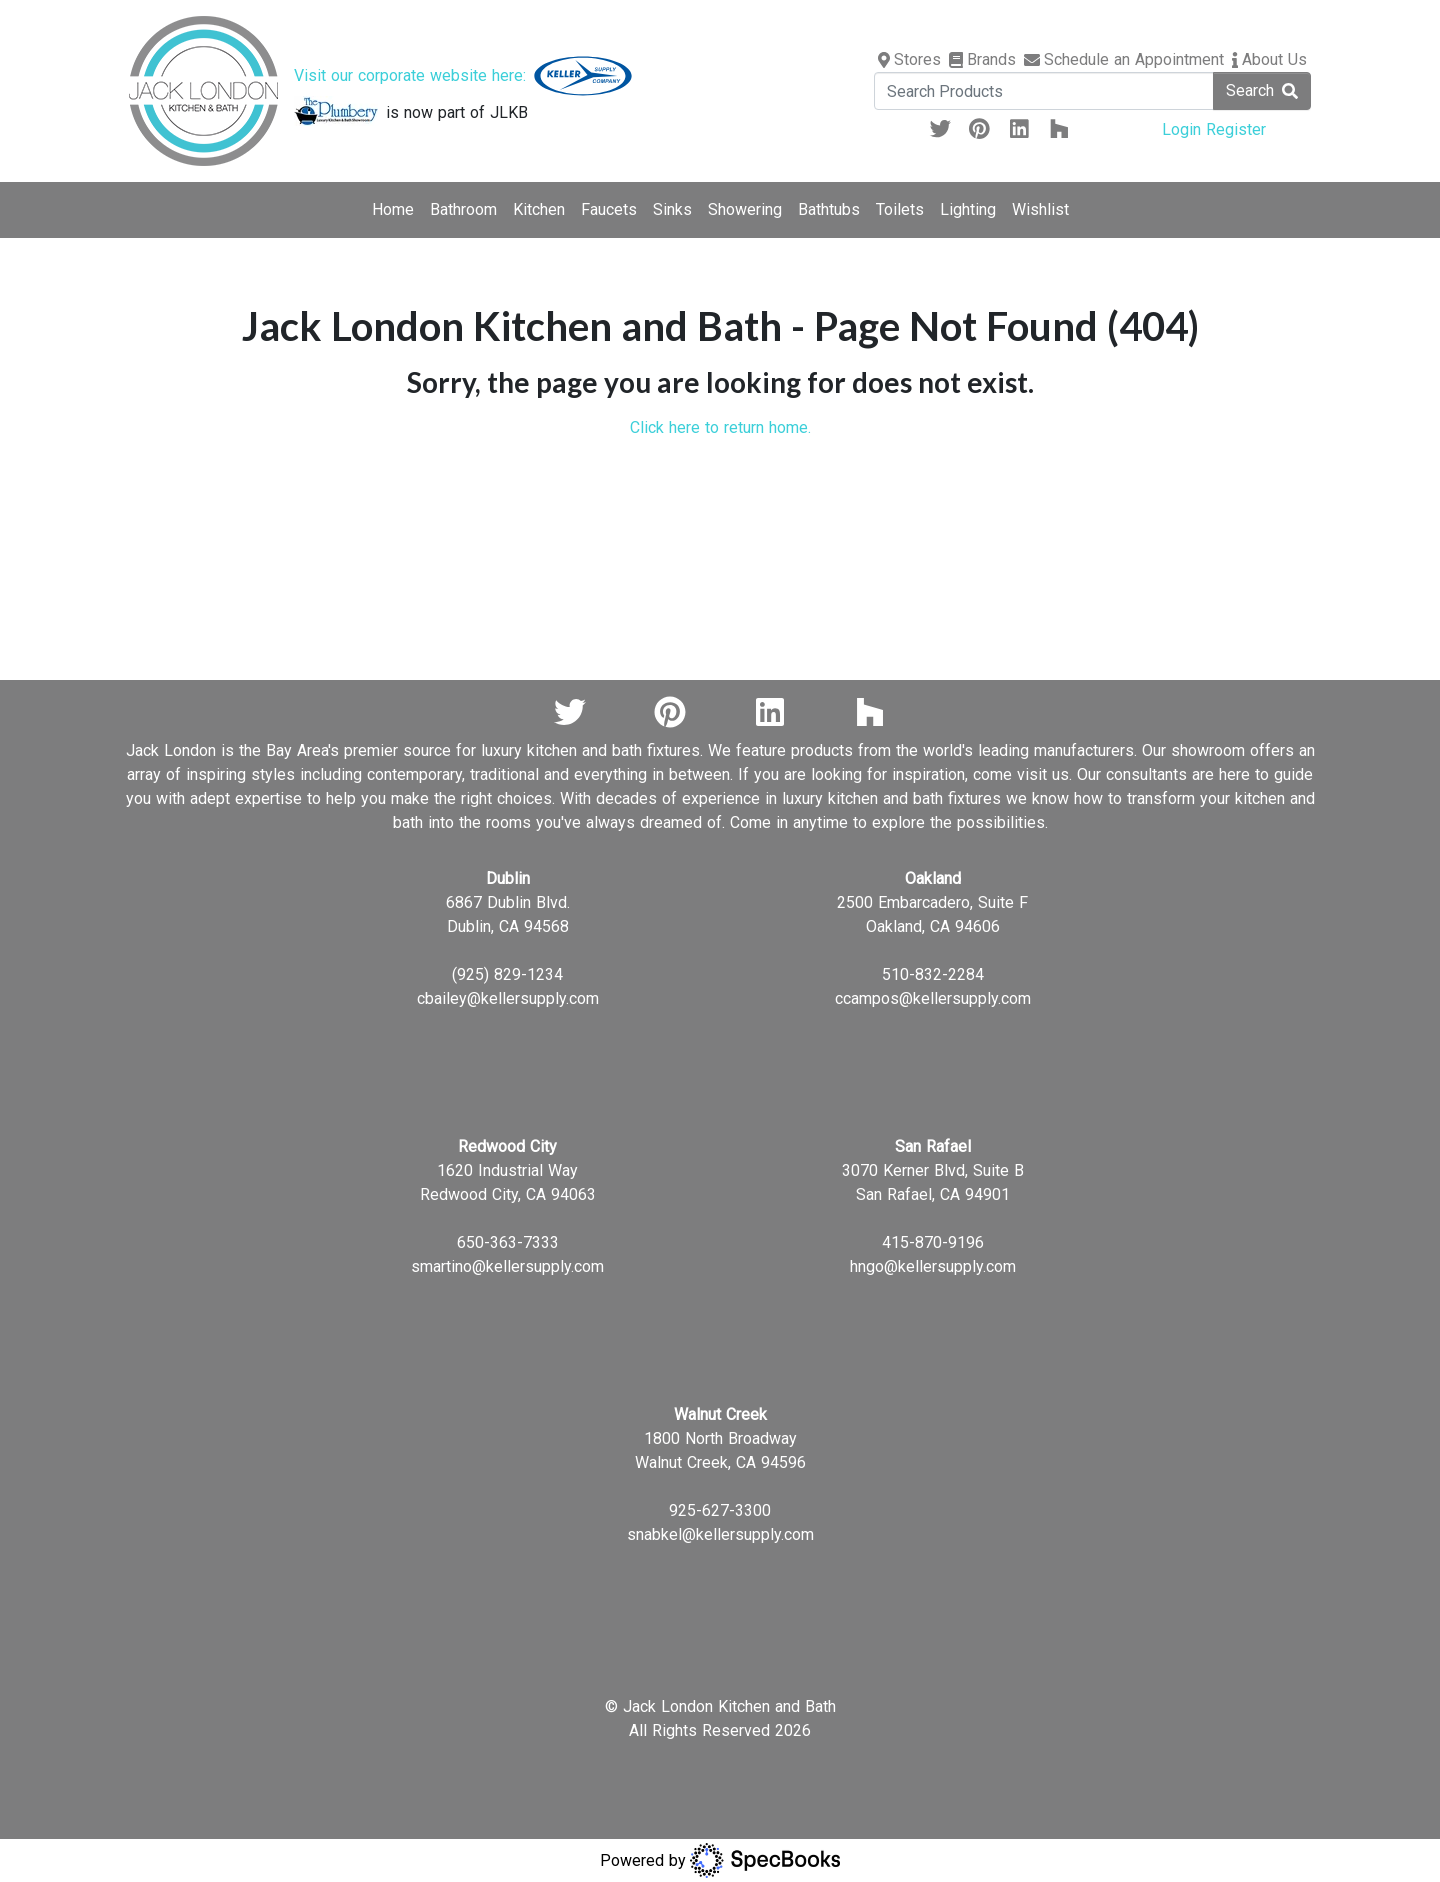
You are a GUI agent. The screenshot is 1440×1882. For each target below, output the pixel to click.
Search (1262, 90)
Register (1236, 129)
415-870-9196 (933, 1242)
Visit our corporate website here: (463, 76)
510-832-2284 (933, 974)
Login (1184, 129)
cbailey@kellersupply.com (508, 998)
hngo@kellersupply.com (933, 1266)
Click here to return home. (720, 427)
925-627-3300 (720, 1510)
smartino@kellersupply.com (507, 1266)
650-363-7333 (508, 1242)
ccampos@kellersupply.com (933, 998)
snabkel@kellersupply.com (720, 1534)
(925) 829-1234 (507, 974)
